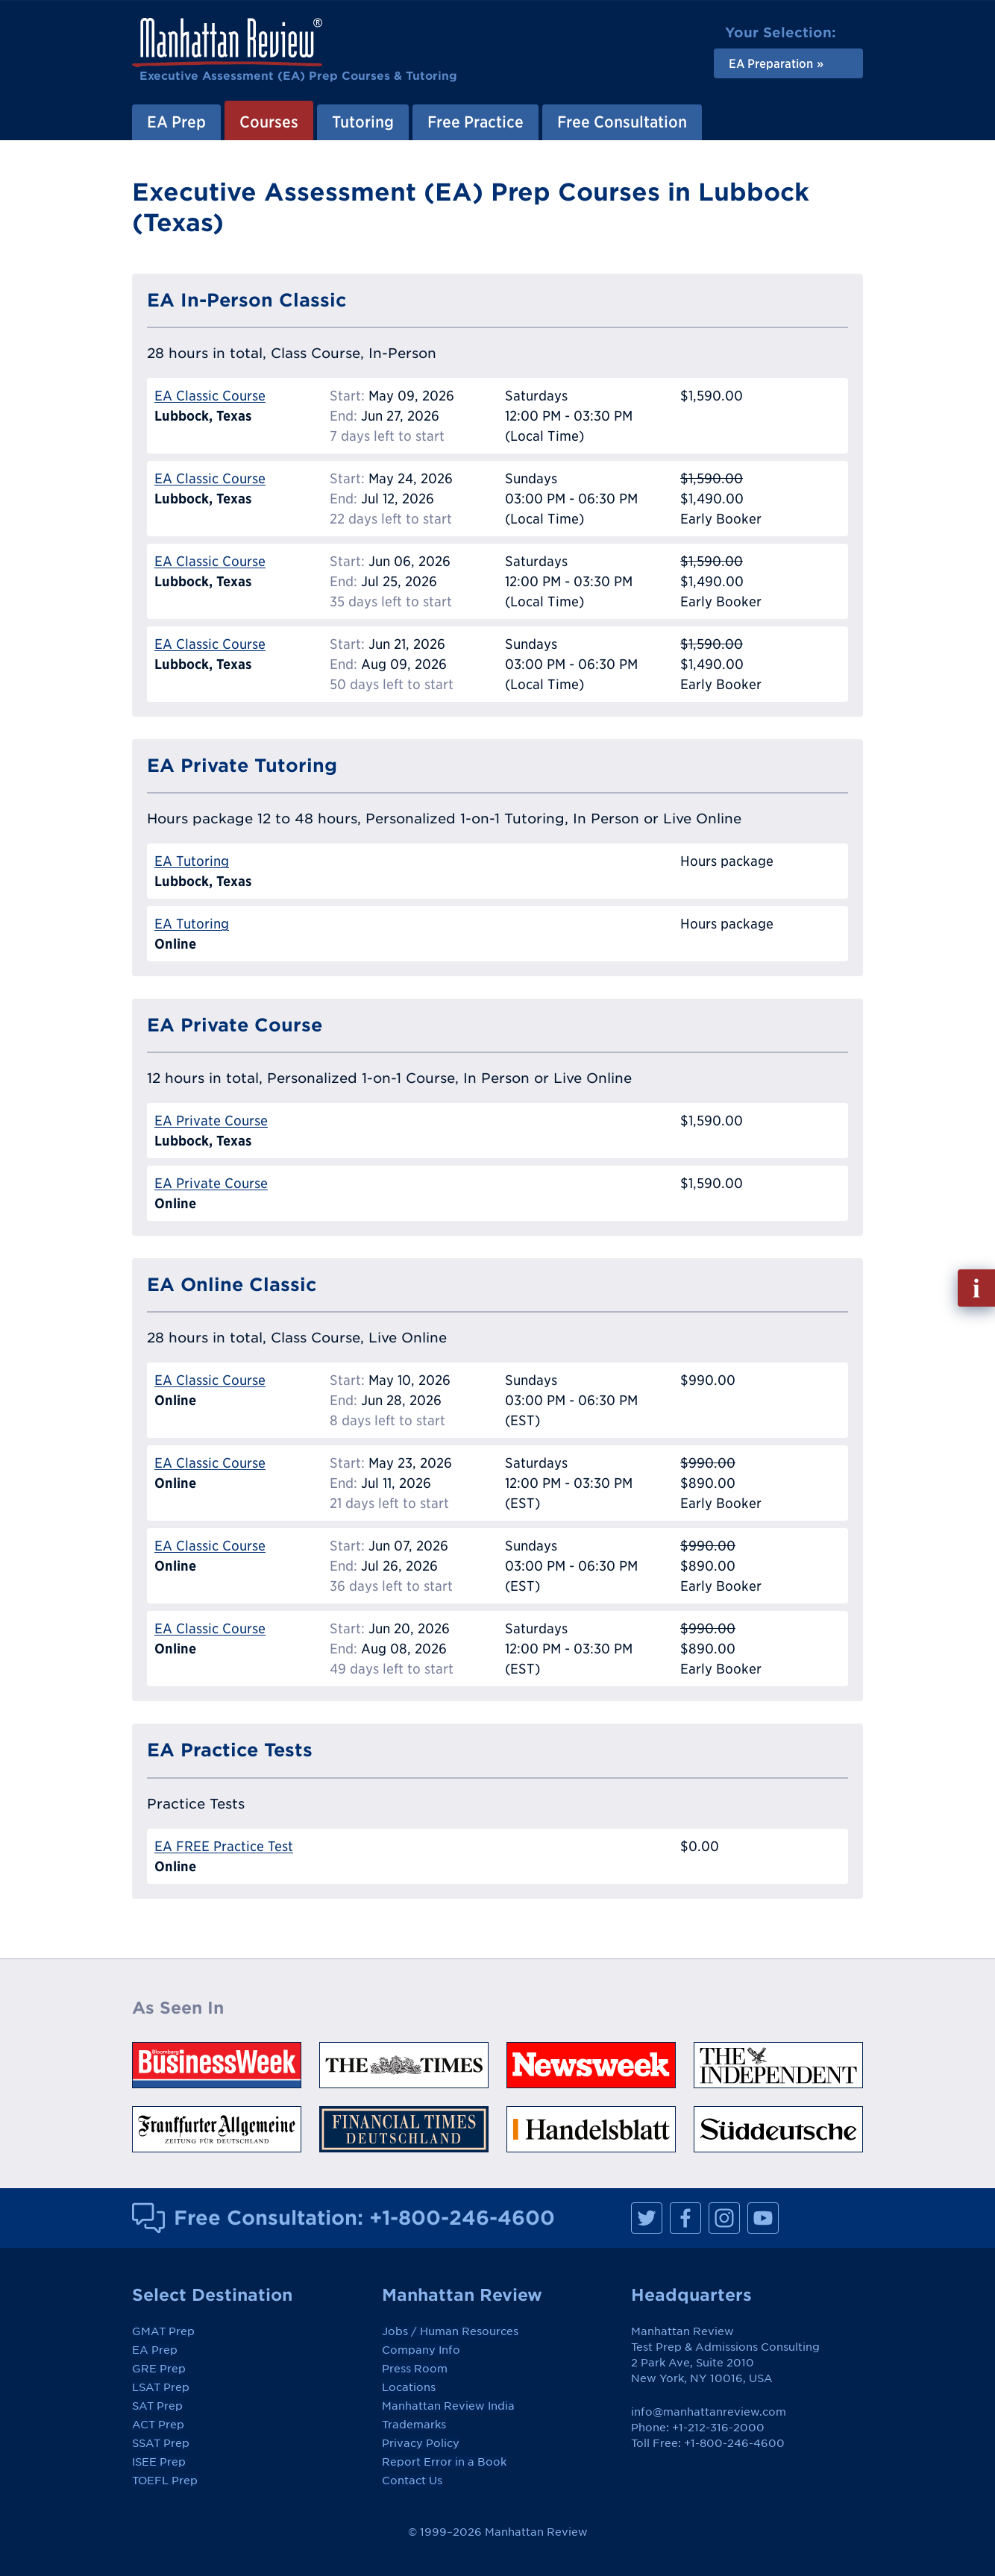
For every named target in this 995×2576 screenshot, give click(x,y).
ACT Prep (158, 2425)
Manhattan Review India (448, 2406)
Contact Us (412, 2481)
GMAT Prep (163, 2331)
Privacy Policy (420, 2443)
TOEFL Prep (165, 2481)
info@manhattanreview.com (708, 2412)
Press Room (415, 2369)
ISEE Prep (159, 2462)
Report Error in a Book (444, 2462)
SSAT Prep (160, 2443)
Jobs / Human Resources (450, 2331)
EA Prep (176, 122)
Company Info (421, 2350)
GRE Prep (159, 2369)
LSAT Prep (160, 2387)
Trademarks (414, 2425)
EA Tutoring (191, 861)
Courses (268, 122)
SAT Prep (157, 2406)
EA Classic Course (210, 395)
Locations (409, 2387)
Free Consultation (622, 122)
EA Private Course (211, 1120)
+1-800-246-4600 (462, 2217)
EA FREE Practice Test (223, 1846)
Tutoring (363, 122)
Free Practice (475, 122)
